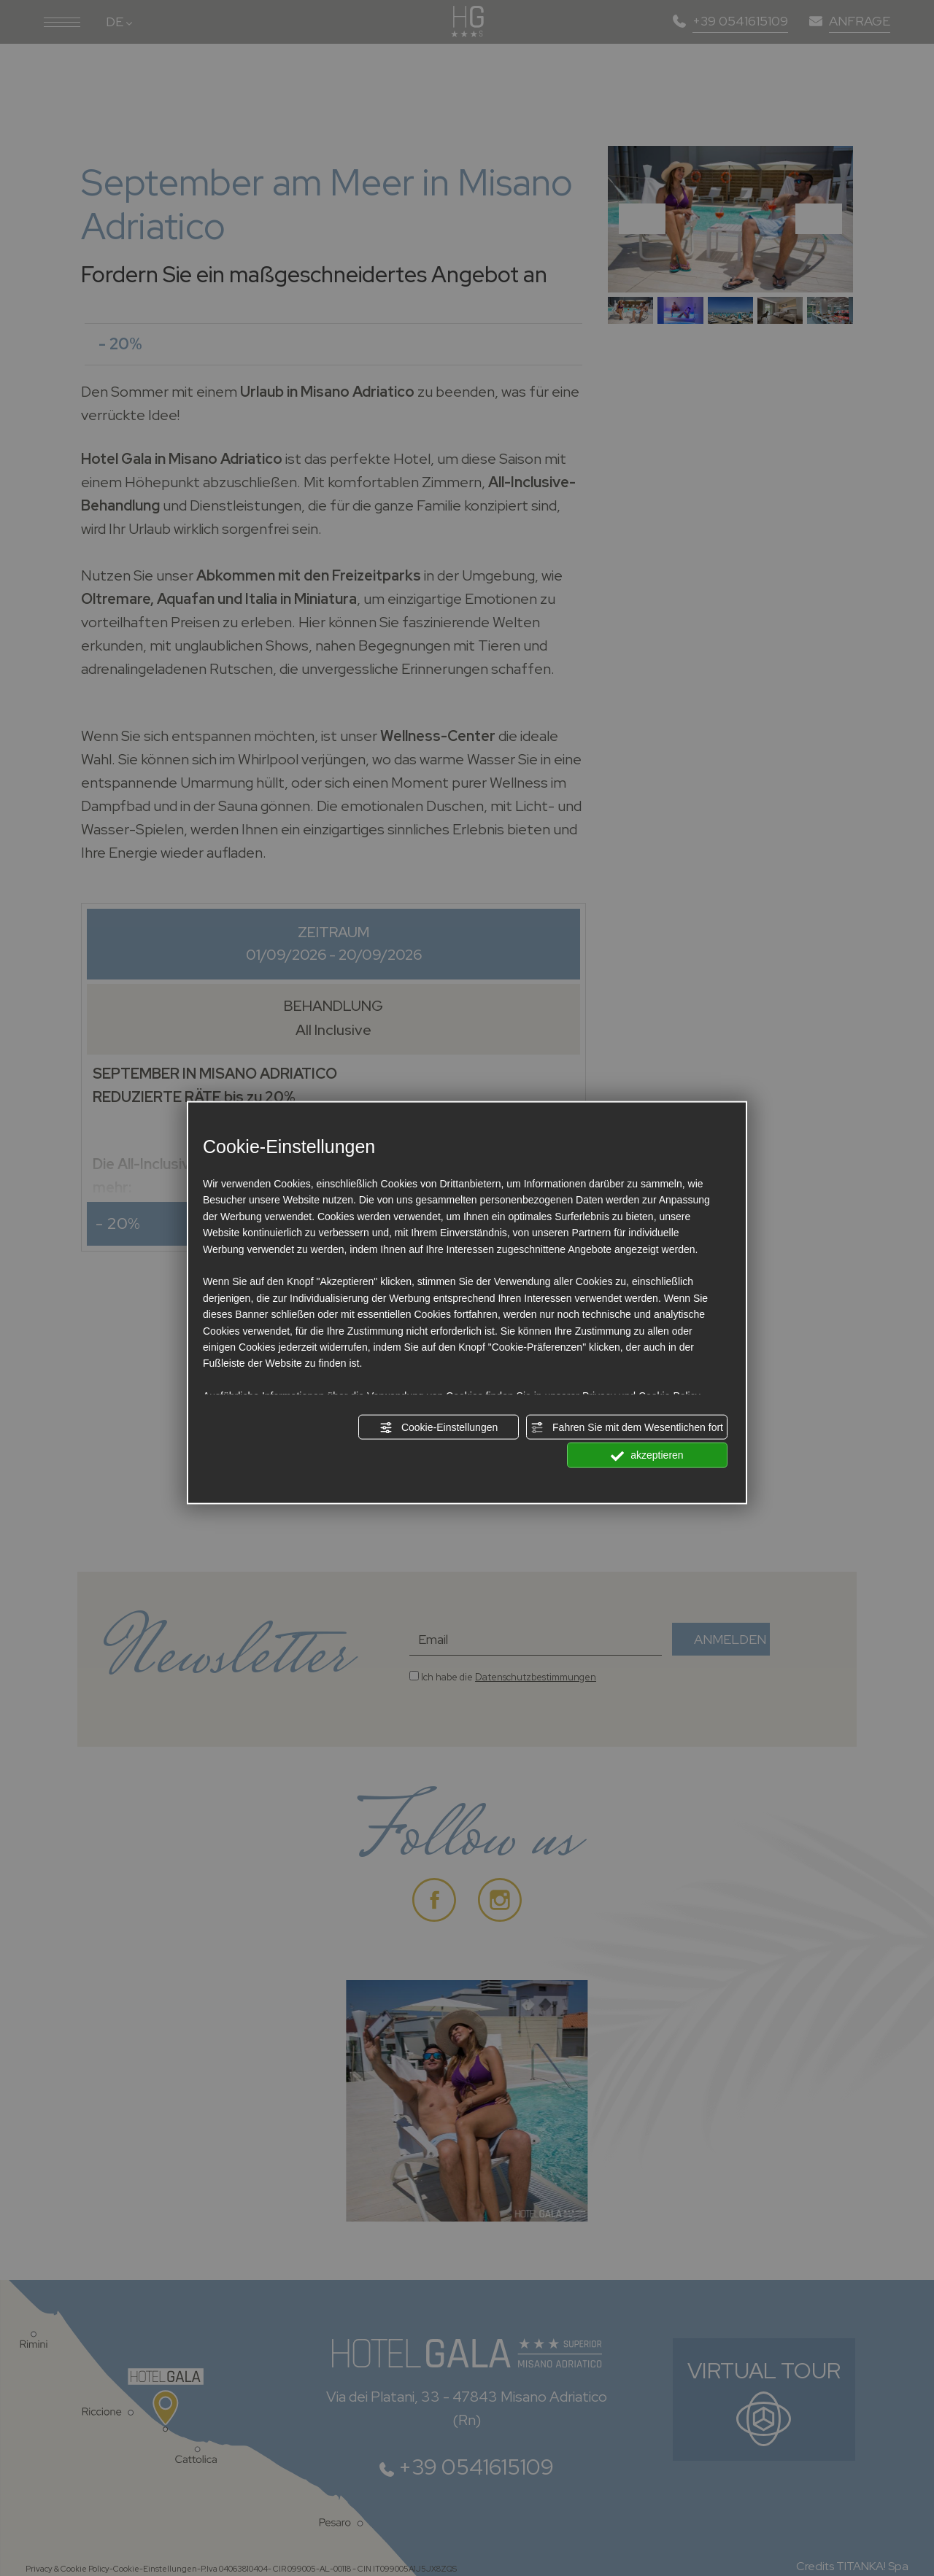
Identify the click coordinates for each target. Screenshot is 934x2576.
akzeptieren (647, 1455)
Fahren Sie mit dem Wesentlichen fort (626, 1428)
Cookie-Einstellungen (438, 1428)
